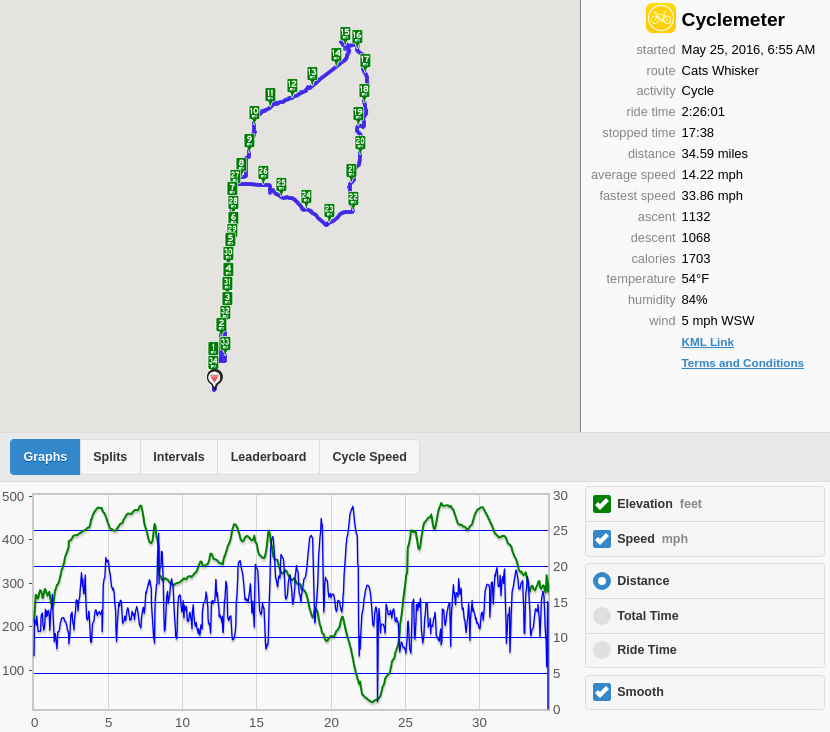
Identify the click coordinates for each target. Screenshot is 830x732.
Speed (652, 539)
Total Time (647, 616)
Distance (643, 581)
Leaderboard (269, 457)
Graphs (46, 457)
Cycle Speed (369, 457)
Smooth (640, 692)
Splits (110, 457)
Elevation (659, 504)
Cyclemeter (733, 19)
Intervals (178, 457)
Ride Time (647, 650)
